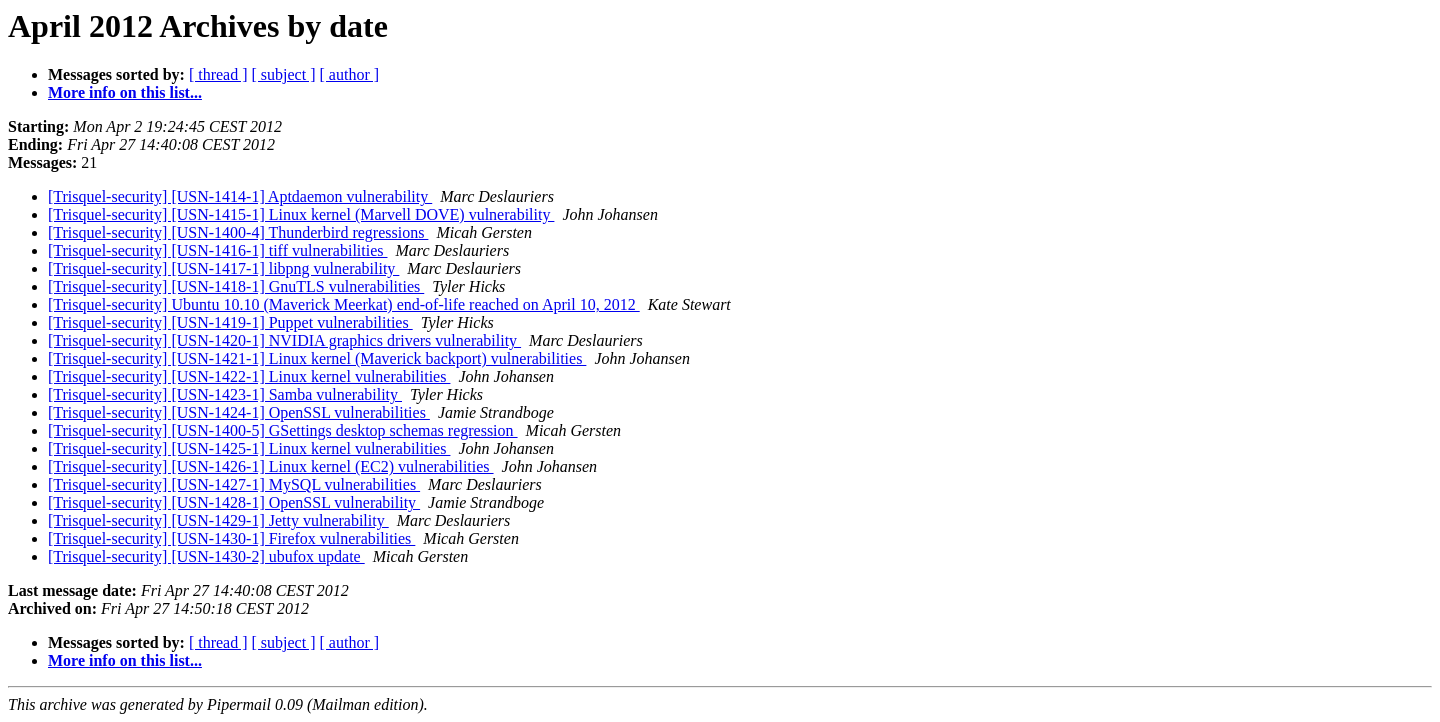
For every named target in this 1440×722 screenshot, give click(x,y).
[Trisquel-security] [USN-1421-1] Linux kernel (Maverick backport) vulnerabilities (317, 358)
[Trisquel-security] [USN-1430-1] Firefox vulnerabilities (231, 538)
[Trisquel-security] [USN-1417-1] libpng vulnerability (223, 268)
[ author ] (350, 74)
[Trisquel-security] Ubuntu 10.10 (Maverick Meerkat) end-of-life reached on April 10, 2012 (344, 304)
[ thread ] (218, 74)
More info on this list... (125, 92)
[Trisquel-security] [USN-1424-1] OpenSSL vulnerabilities (239, 412)
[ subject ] (284, 74)
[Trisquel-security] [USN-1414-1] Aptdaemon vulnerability (240, 196)
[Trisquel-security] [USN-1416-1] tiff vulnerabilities (218, 250)
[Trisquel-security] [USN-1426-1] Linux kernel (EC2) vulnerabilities (271, 466)
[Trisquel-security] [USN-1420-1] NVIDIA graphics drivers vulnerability (284, 340)
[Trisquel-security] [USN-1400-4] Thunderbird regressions (238, 232)
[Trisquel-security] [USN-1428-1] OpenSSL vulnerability (234, 502)
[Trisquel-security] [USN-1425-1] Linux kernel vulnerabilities (249, 448)
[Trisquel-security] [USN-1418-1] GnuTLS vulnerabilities (236, 286)
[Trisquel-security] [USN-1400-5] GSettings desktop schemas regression (283, 430)
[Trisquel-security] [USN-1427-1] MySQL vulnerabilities (234, 484)
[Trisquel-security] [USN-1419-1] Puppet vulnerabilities (230, 322)
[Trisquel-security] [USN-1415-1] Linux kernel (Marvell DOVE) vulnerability (301, 214)
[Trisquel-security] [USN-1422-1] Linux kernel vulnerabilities (249, 376)
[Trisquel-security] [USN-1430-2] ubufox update (206, 556)
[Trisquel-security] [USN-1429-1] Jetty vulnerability (218, 520)
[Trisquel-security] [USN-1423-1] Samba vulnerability (225, 394)
